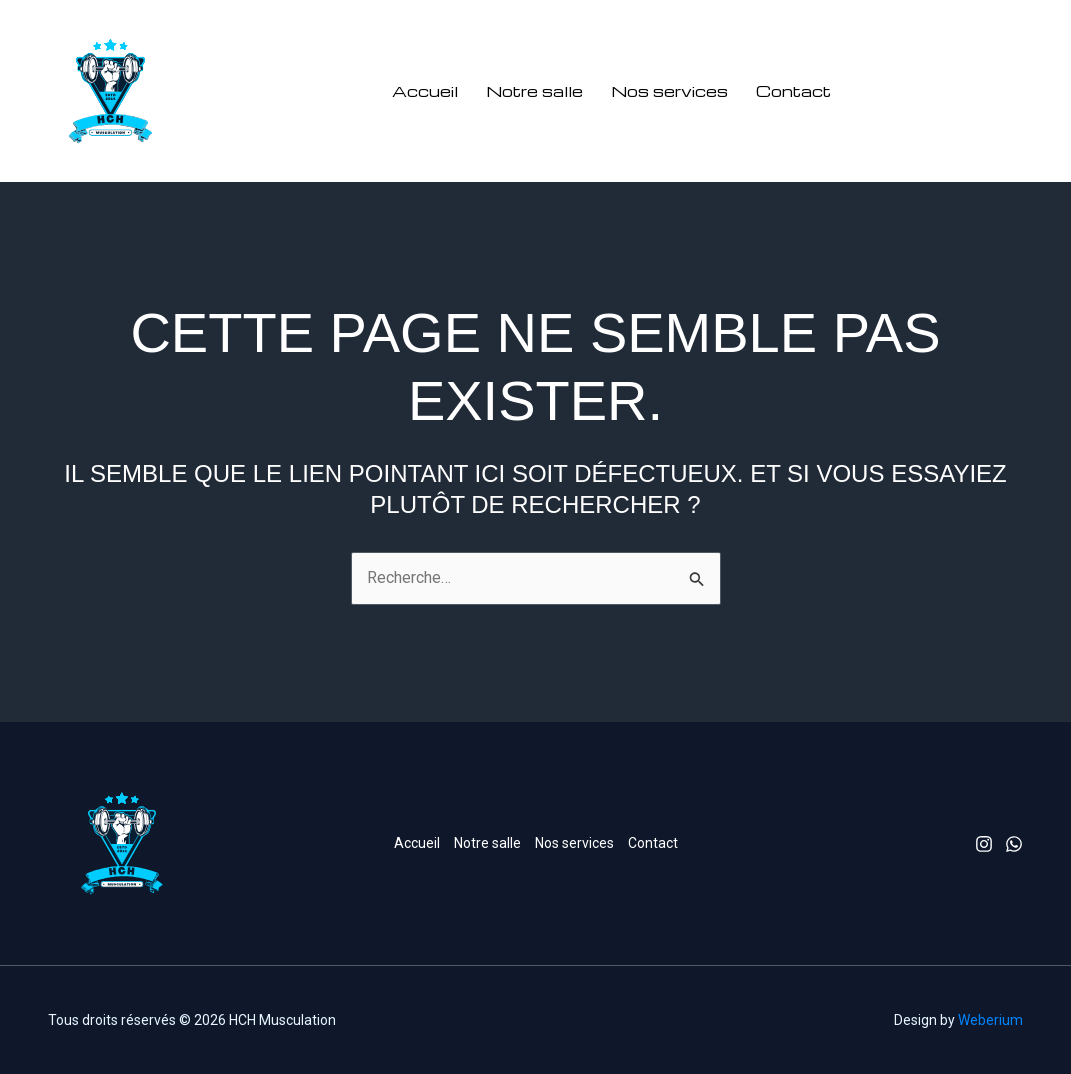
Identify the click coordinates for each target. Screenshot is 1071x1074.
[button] (950, 91)
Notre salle (534, 91)
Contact (793, 91)
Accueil (425, 91)
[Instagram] (984, 844)
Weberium (990, 1020)
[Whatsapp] (1014, 844)
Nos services (669, 91)
